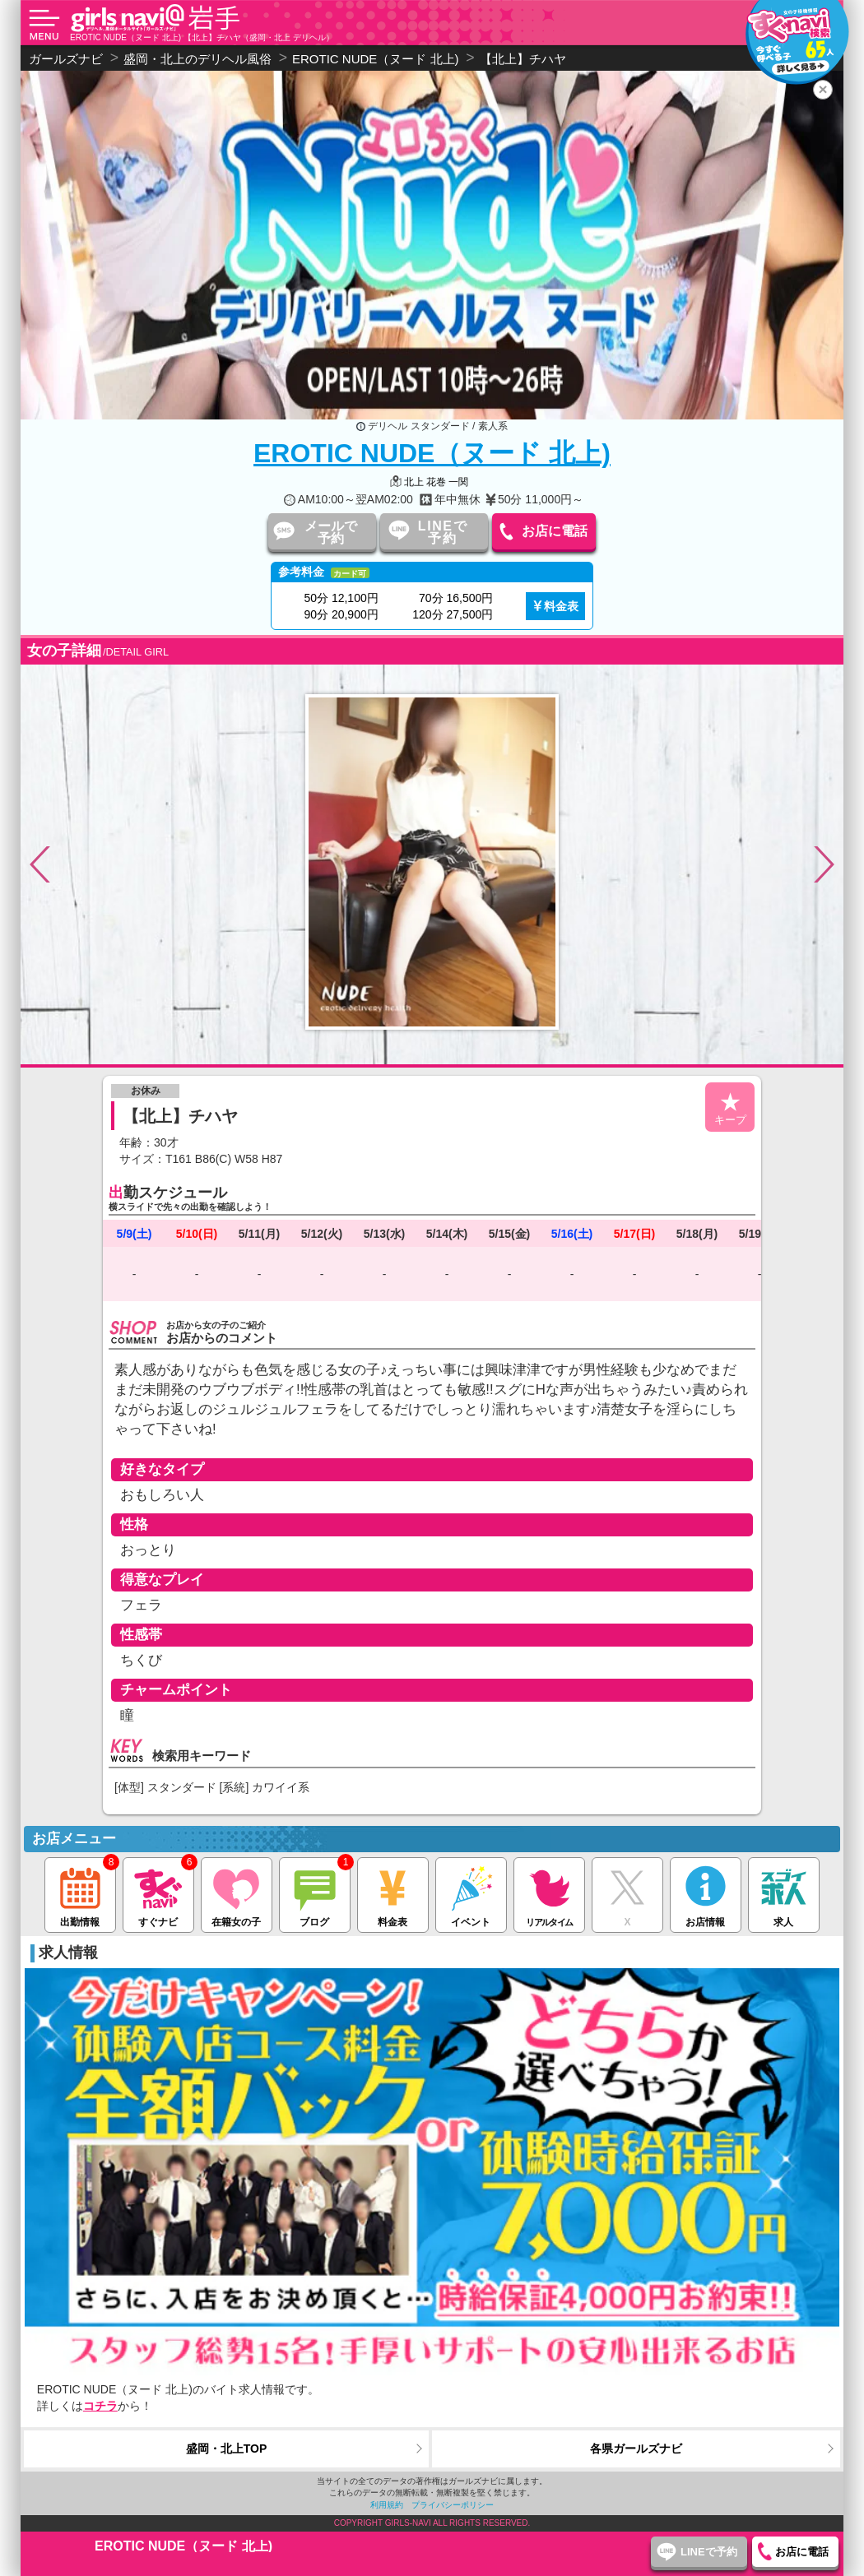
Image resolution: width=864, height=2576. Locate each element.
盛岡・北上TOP (226, 2448)
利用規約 (386, 2504)
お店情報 (706, 1893)
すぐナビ (158, 1893)
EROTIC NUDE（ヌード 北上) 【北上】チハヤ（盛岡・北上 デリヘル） (202, 37)
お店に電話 (555, 531)
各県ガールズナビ (636, 2448)
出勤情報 (80, 1893)
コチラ (100, 2405)
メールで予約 (330, 532)
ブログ (315, 1893)
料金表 (561, 606)
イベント (471, 1893)
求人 (784, 1893)
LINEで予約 (442, 532)
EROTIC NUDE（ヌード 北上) (432, 453)
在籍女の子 (237, 1893)
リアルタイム (549, 1892)
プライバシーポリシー (452, 2504)
